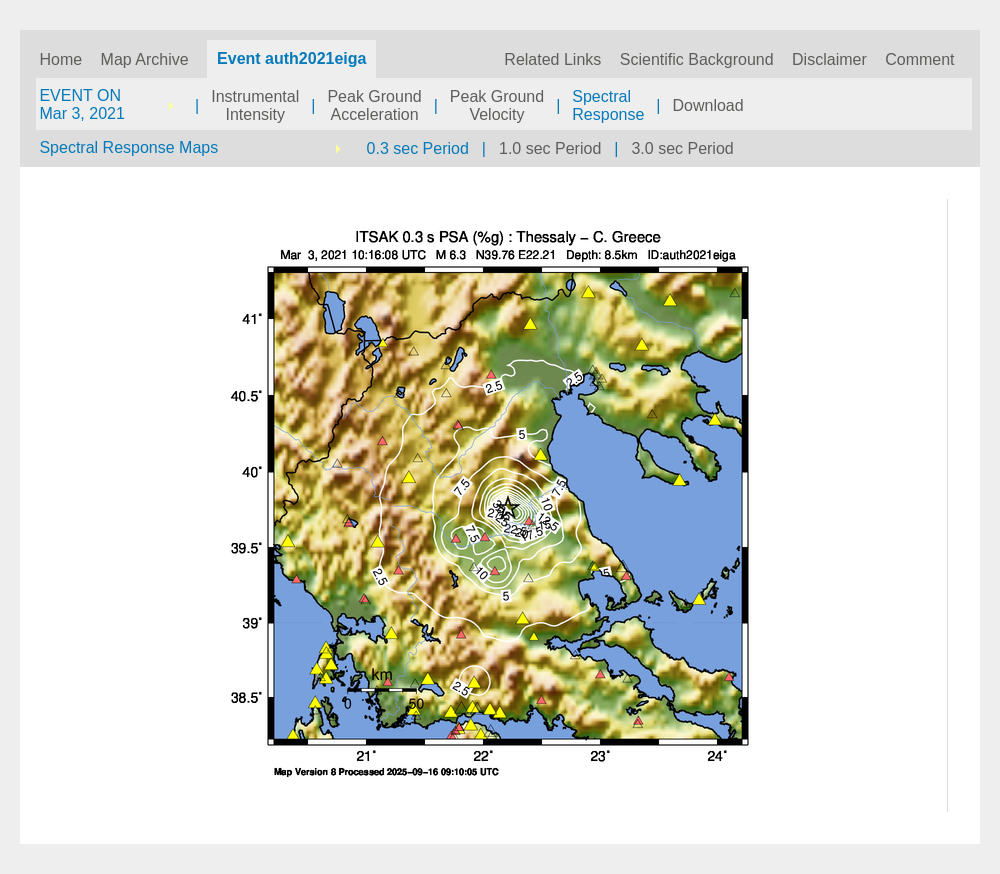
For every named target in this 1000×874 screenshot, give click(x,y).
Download (708, 105)
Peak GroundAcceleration (374, 105)
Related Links (552, 59)
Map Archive (145, 59)
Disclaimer (829, 59)
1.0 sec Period (550, 148)
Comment (919, 59)
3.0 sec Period (682, 148)
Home (60, 59)
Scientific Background (697, 59)
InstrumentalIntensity (255, 105)
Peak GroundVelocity (497, 105)
